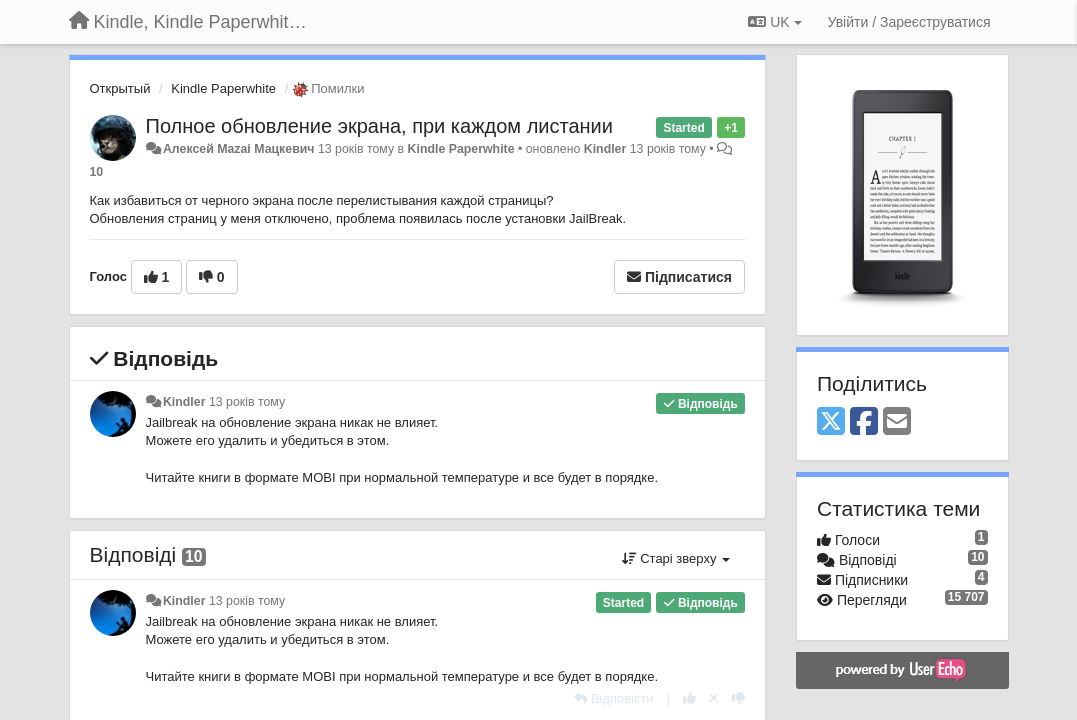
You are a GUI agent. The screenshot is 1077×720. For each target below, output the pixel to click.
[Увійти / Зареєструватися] (909, 22)
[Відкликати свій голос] (714, 698)
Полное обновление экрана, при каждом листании (379, 126)
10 (97, 172)
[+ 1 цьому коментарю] (689, 698)
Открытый (120, 88)
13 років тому (247, 402)
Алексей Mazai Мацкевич (239, 149)
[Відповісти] (614, 698)
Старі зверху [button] (676, 558)
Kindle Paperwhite (223, 88)
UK (774, 22)
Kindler (605, 149)
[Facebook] (864, 422)
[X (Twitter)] (831, 422)
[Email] (897, 422)
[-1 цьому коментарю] (738, 698)
